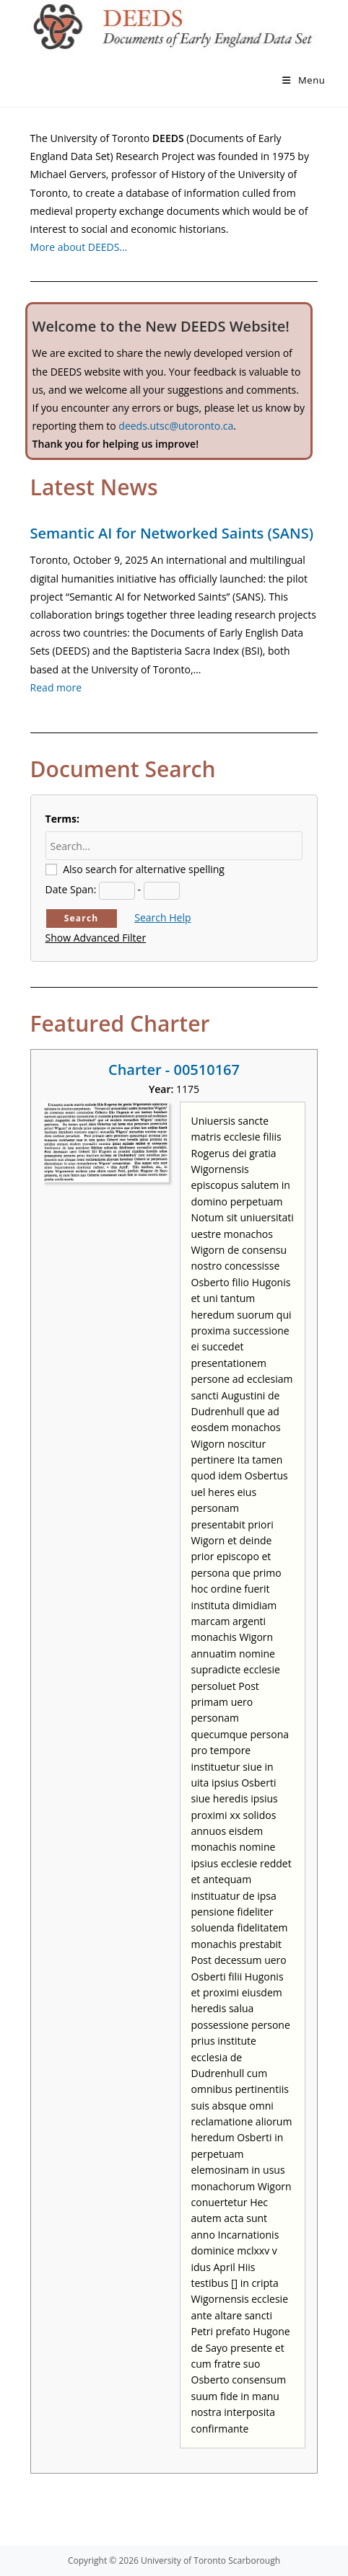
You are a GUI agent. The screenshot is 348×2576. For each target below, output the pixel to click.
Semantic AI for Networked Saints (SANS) (171, 533)
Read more (56, 687)
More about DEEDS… (79, 247)
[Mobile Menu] (303, 80)
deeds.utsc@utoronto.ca (175, 426)
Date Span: (71, 889)
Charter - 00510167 (174, 1069)
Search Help (162, 917)
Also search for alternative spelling (144, 869)
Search (81, 918)
